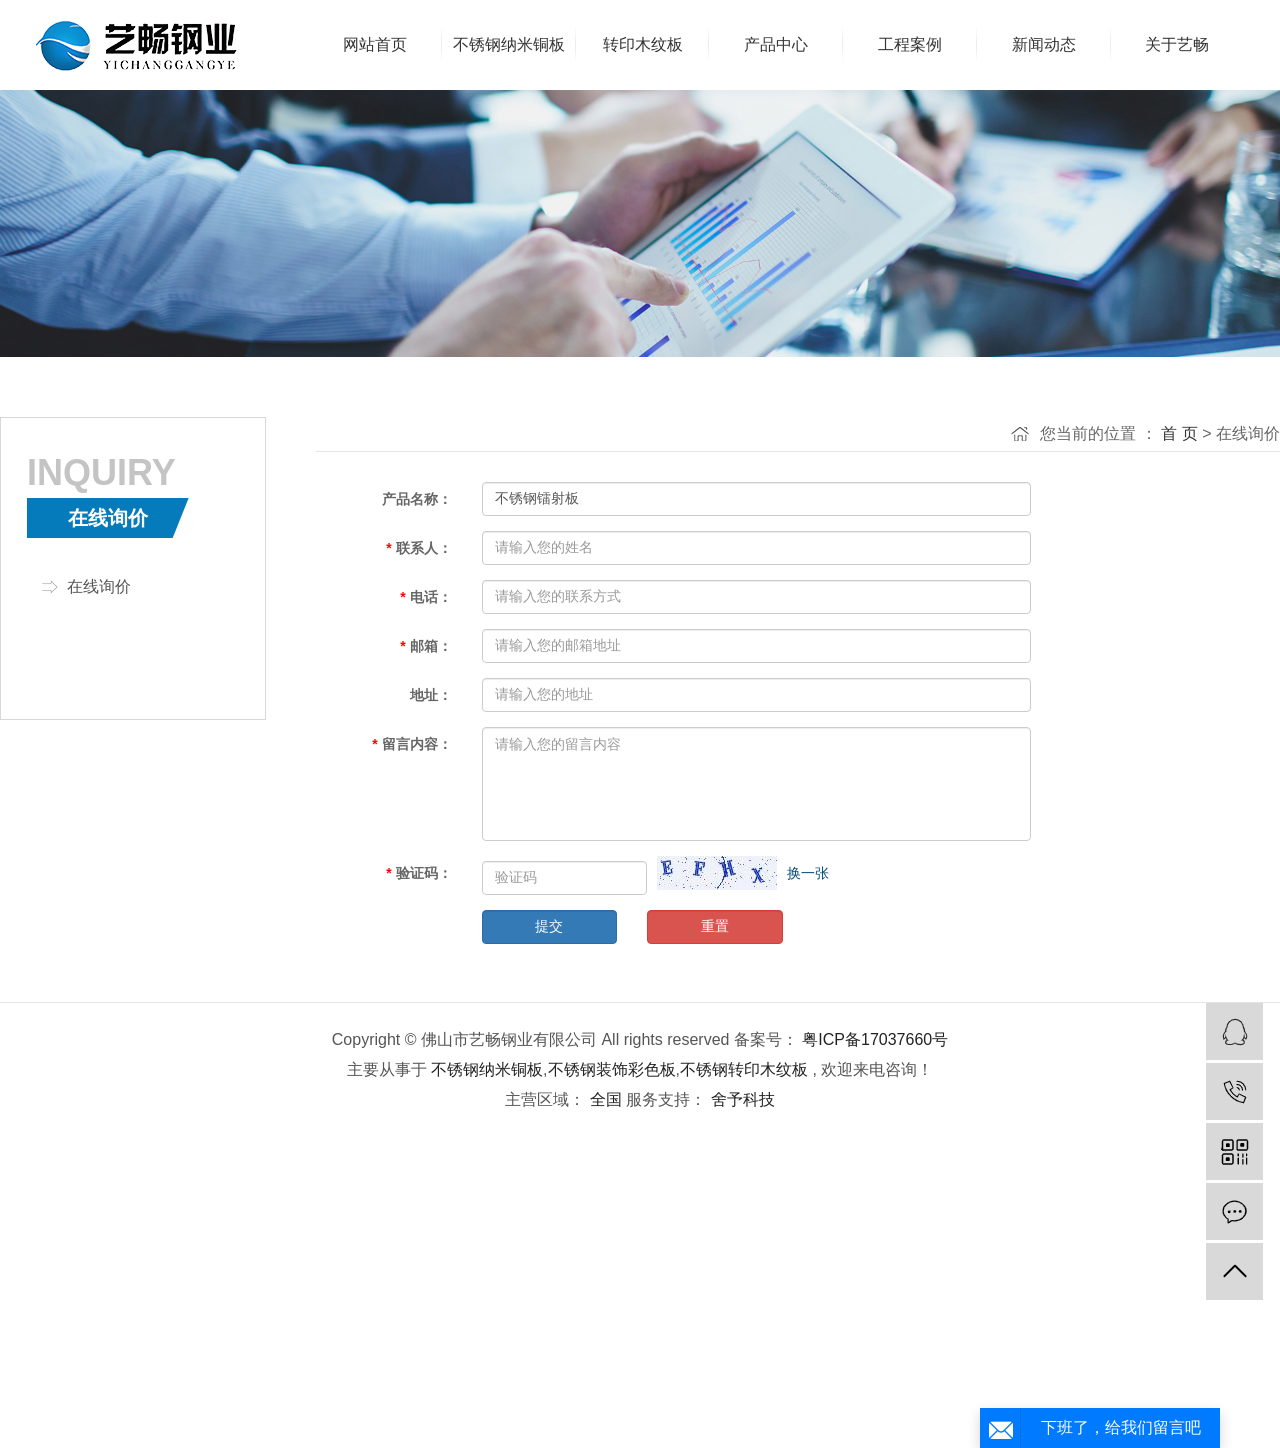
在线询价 (99, 586)
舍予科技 (740, 1099)
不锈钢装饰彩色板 (612, 1069)
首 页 (1179, 433)
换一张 (808, 873)
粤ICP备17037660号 (875, 1039)
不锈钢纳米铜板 (487, 1069)
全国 (606, 1099)
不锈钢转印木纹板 (744, 1069)
